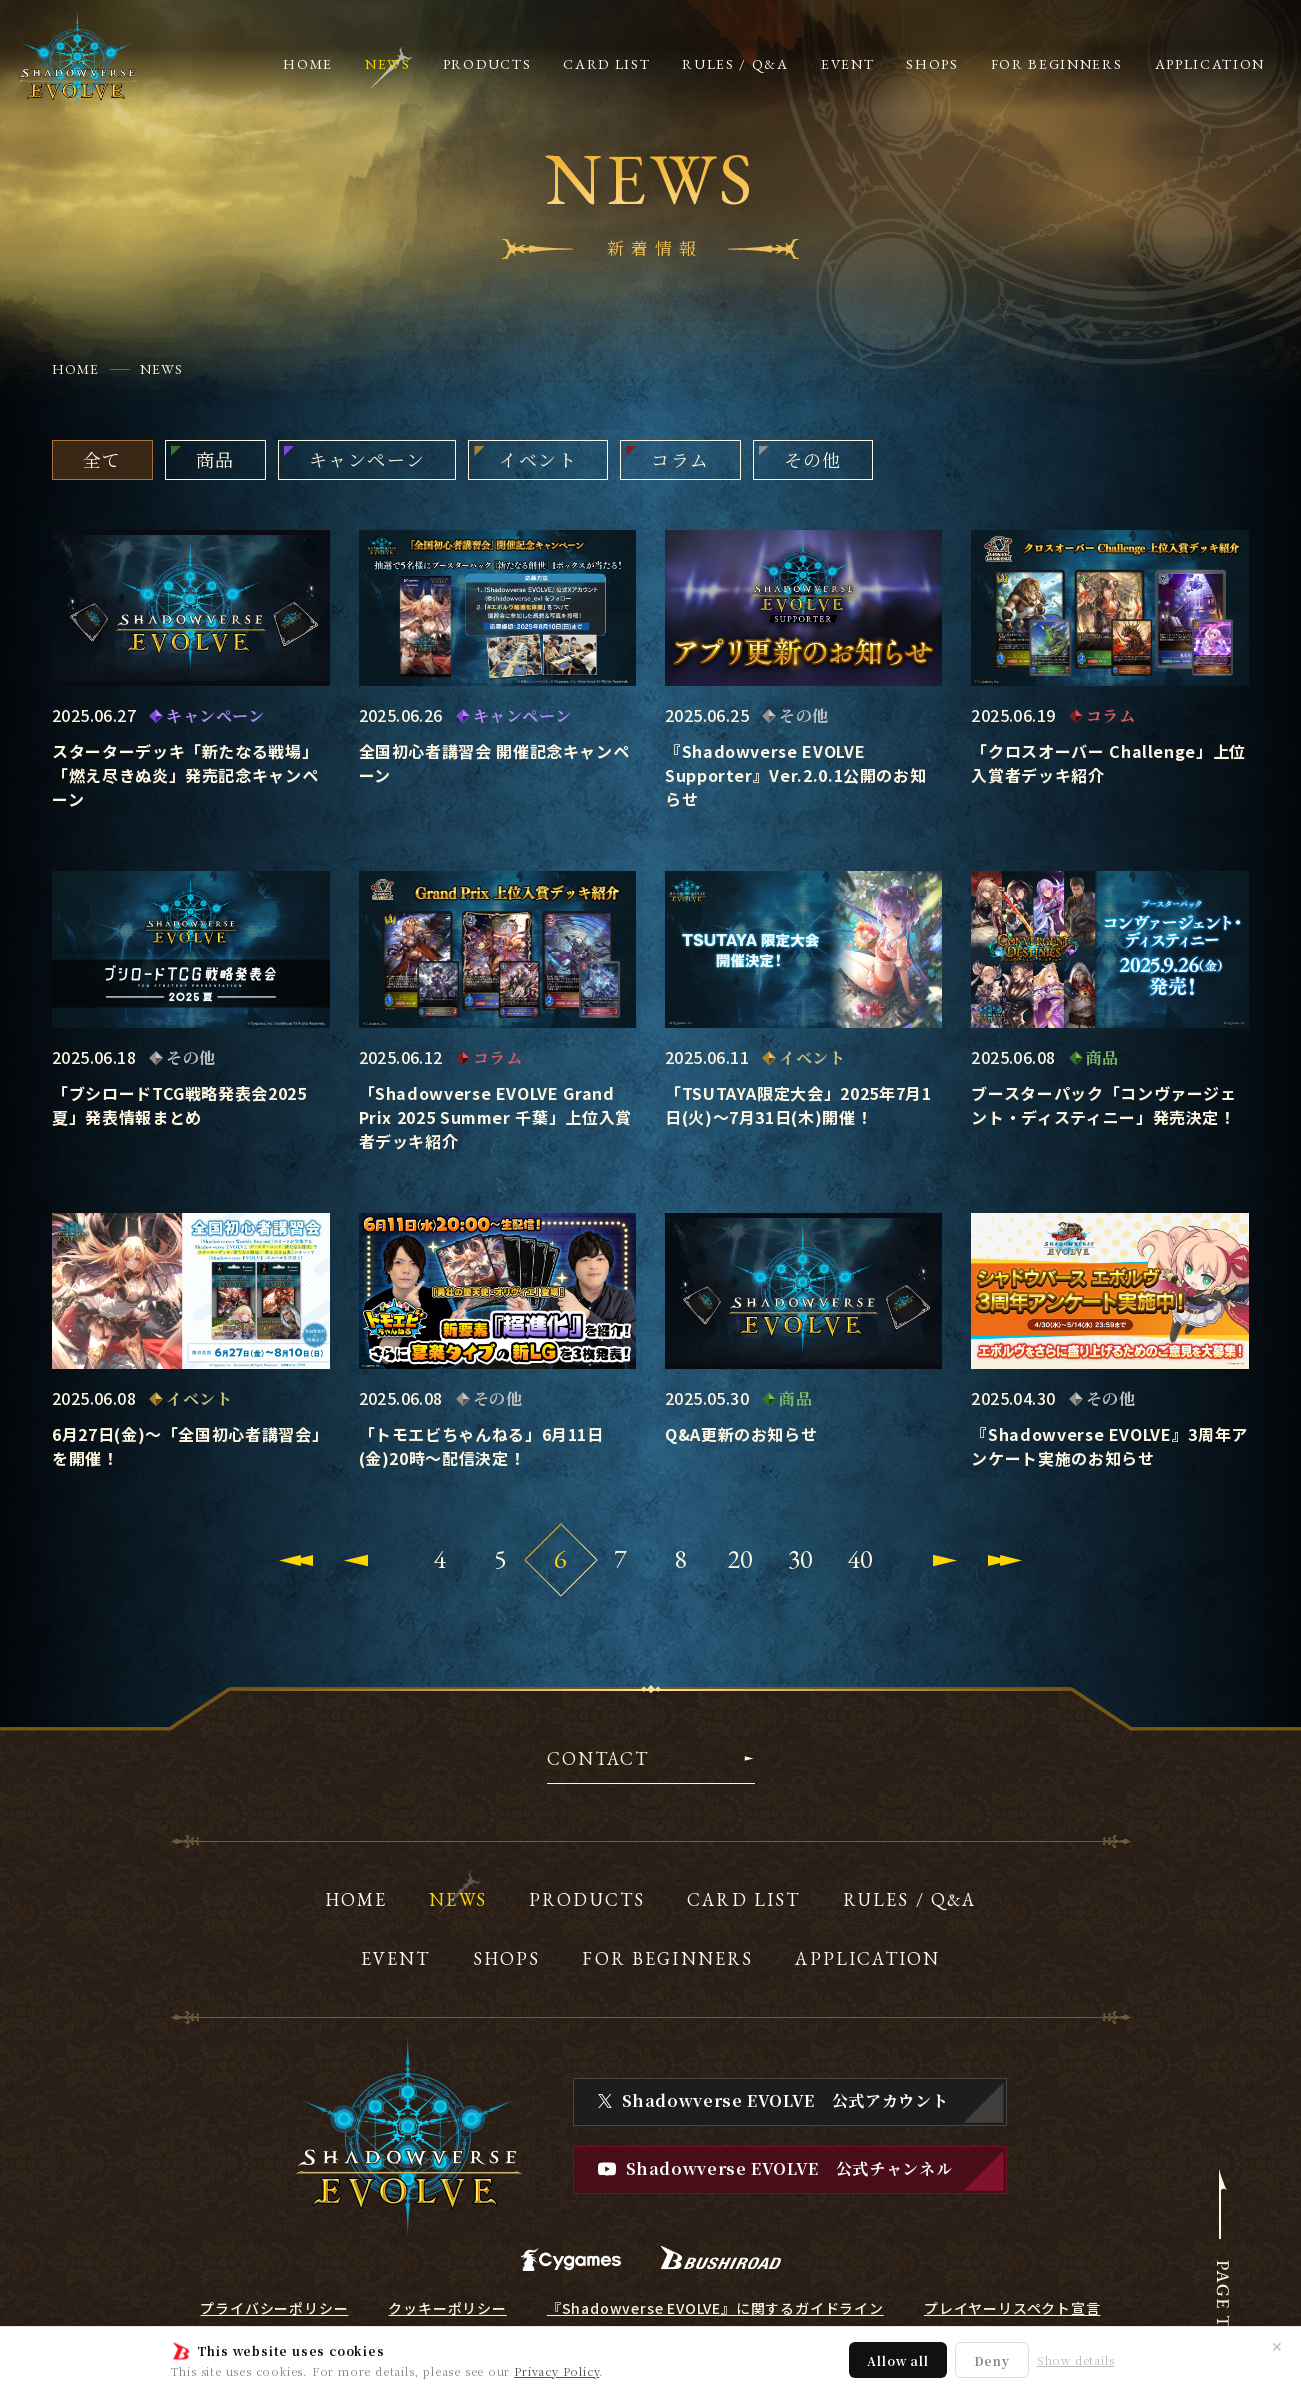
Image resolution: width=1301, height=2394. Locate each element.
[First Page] (296, 1560)
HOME (75, 369)
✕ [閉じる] (1277, 2346)
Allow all (897, 2360)
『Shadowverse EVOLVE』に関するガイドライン (715, 2308)
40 (861, 1559)
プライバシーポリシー (274, 2308)
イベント (538, 459)
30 (801, 1559)
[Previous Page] (356, 1560)
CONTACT (598, 1760)
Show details (1076, 2360)
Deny (992, 2360)
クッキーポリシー (447, 2308)
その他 (813, 459)
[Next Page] (945, 1560)
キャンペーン (367, 459)
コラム (680, 459)
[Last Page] (1005, 1560)
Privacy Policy (556, 2371)
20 (741, 1559)
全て (102, 459)
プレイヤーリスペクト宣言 (1012, 2308)
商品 (215, 459)
